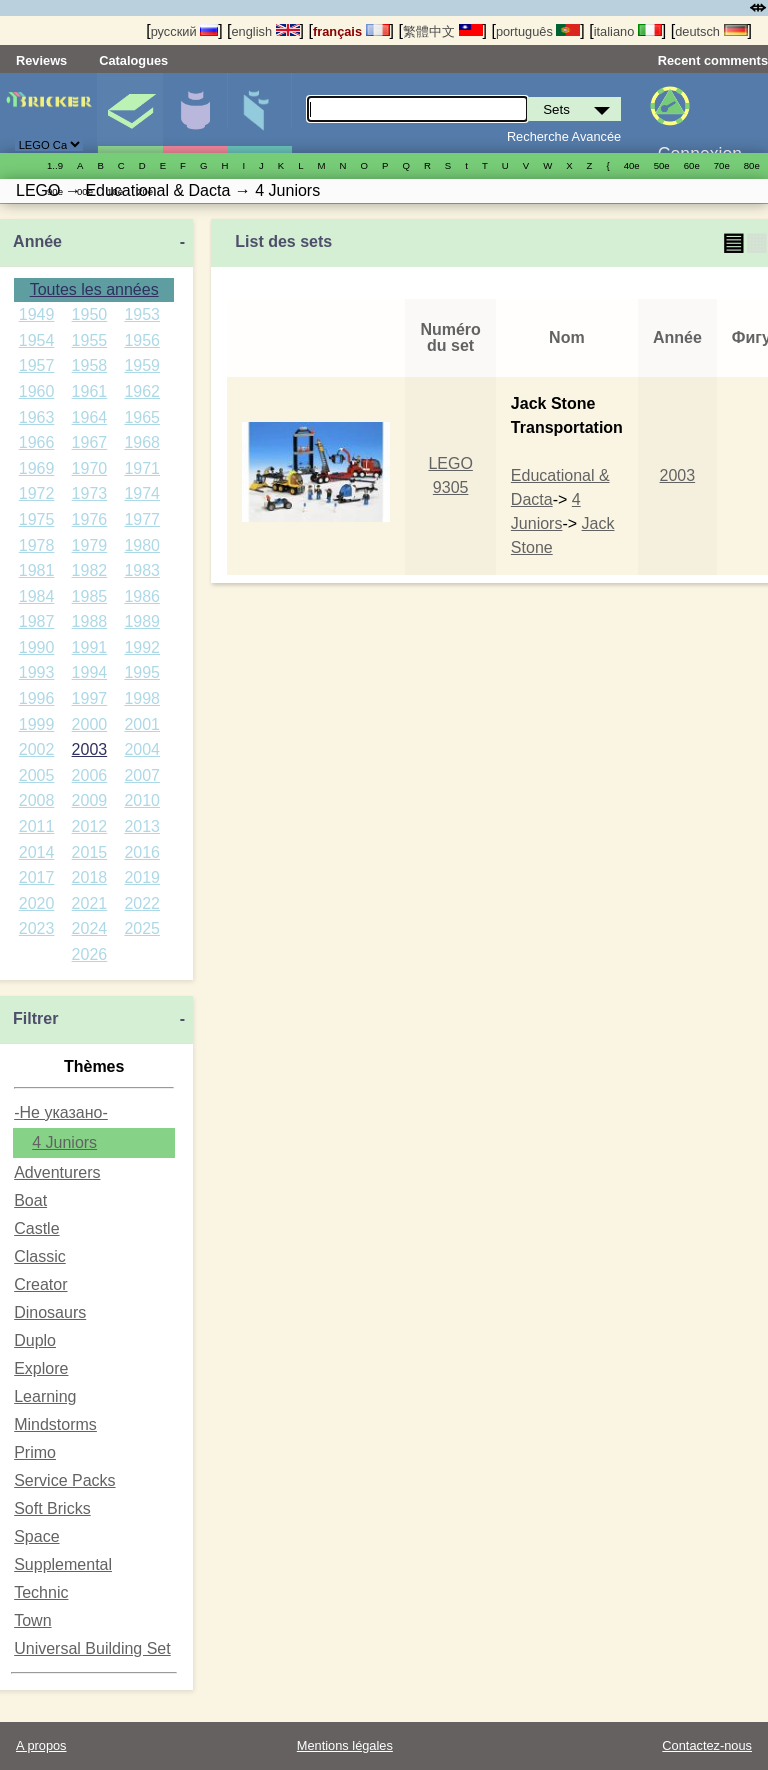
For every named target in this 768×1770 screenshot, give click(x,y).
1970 (90, 468)
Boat (30, 1200)
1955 (90, 340)
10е (115, 191)
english (265, 31)
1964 (90, 417)
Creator (40, 1284)
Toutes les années (94, 289)
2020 (37, 903)
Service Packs (64, 1480)
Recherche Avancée (564, 136)
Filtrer (35, 1018)
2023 (37, 928)
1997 (90, 698)
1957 (37, 365)
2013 (142, 826)
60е (692, 165)
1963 (37, 417)
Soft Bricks (52, 1508)
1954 (37, 340)
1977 (142, 519)
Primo (35, 1452)
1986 (142, 596)
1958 (90, 365)
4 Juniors (64, 1142)
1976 (90, 519)
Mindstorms (55, 1424)
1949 (37, 314)
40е (632, 165)
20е (145, 191)
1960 (37, 391)
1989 (142, 621)
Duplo (35, 1340)
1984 (37, 596)
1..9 (55, 165)
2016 (142, 852)
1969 (37, 468)
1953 (142, 314)
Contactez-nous (707, 1745)
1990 (37, 647)
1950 (90, 314)
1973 (90, 493)
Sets (130, 113)
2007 (142, 775)
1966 (37, 442)
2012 (90, 826)
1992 (142, 647)
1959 (142, 365)
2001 (142, 724)
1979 (90, 545)
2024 (90, 928)
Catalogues (133, 60)
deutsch (711, 31)
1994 (90, 672)
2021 (90, 903)
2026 (90, 954)
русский (184, 31)
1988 (90, 621)
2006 (90, 775)
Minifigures (195, 113)
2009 (90, 800)
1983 (142, 570)
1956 (142, 340)
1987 (37, 621)
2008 (37, 800)
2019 (142, 877)
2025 (142, 928)
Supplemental (63, 1564)
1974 (142, 493)
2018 (90, 877)
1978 (37, 545)
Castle (36, 1228)
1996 (37, 698)
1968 (142, 442)
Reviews (41, 60)
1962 (142, 391)
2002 (37, 749)
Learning (45, 1396)
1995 (142, 672)
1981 (37, 570)
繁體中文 (443, 31)
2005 (37, 775)
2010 (142, 800)
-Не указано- (61, 1112)
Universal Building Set (92, 1648)
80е (752, 165)
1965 (142, 417)
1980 (142, 545)
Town (32, 1620)
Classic (40, 1256)
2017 (37, 877)
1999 (37, 724)
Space (36, 1536)
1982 (90, 570)
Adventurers (57, 1172)
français (351, 31)
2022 (142, 903)
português (538, 31)
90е (55, 191)
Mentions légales (345, 1745)
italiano (628, 31)
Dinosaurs (50, 1312)
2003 (90, 749)
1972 (37, 493)
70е (722, 165)
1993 (37, 672)
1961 (90, 391)
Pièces (260, 113)
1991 (90, 647)
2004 (142, 749)
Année (37, 241)
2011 (37, 826)
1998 (142, 698)
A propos (41, 1745)
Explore (41, 1368)
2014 (37, 852)
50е (662, 165)
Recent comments (713, 60)
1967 (90, 442)
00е (85, 191)
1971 (142, 468)
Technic (41, 1592)
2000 (90, 724)
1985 (90, 596)
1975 (37, 519)
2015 (90, 852)
